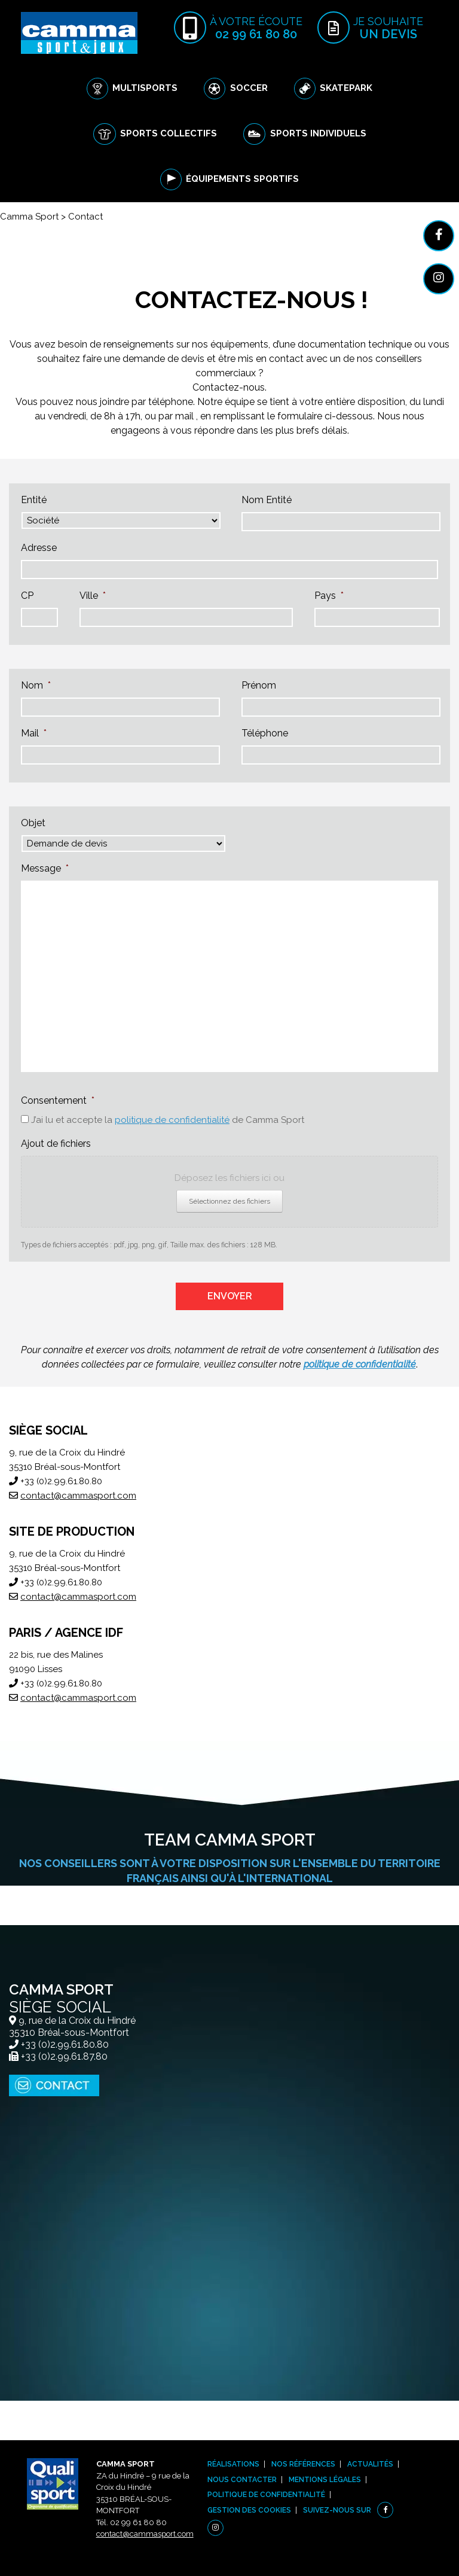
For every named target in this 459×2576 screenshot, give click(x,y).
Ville (92, 595)
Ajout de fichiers (56, 1143)
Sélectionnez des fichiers (229, 1201)
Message (45, 868)
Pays (329, 595)
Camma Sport (29, 216)
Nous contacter (242, 2479)
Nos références (303, 2464)
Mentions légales (325, 2479)
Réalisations (233, 2464)
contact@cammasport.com (78, 1495)
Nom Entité (266, 500)
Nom (36, 685)
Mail (34, 733)
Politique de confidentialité (266, 2494)
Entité (34, 500)
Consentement (57, 1100)
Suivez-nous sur (337, 2510)
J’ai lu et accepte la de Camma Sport (167, 1120)
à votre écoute (256, 28)
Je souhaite (388, 28)
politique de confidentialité (172, 1120)
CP (27, 595)
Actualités (370, 2464)
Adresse (39, 547)
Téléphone (264, 733)
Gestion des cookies (249, 2510)
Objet (33, 823)
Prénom (258, 685)
